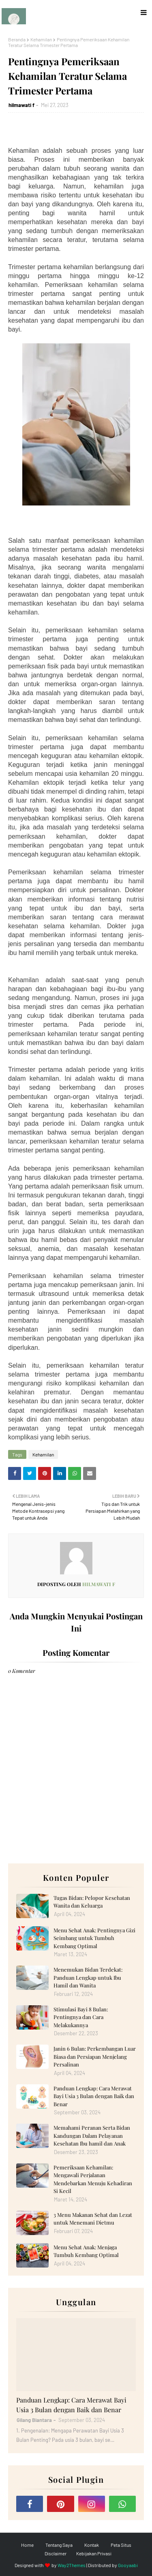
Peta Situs (121, 2545)
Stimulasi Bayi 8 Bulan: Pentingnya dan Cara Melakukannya (81, 2017)
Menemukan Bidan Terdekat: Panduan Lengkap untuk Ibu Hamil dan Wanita (88, 1977)
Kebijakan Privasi (93, 2553)
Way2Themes (72, 2565)
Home (27, 2545)
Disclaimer (55, 2553)
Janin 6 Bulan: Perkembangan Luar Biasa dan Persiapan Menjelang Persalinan (95, 2056)
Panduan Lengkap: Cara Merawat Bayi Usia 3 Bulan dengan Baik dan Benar (94, 2096)
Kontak (91, 2545)
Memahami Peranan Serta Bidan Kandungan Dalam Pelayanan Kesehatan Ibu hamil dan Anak (92, 2135)
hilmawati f (21, 105)
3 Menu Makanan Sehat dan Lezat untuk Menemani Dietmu (93, 2218)
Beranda (17, 39)
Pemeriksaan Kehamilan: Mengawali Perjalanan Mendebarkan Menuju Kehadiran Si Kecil (93, 2179)
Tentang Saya (59, 2545)
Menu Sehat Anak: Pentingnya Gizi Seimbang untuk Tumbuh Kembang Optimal (94, 1938)
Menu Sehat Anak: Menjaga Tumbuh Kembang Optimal (86, 2251)
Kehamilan (41, 39)
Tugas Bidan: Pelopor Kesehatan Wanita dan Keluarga (92, 1901)
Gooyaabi (128, 2565)
